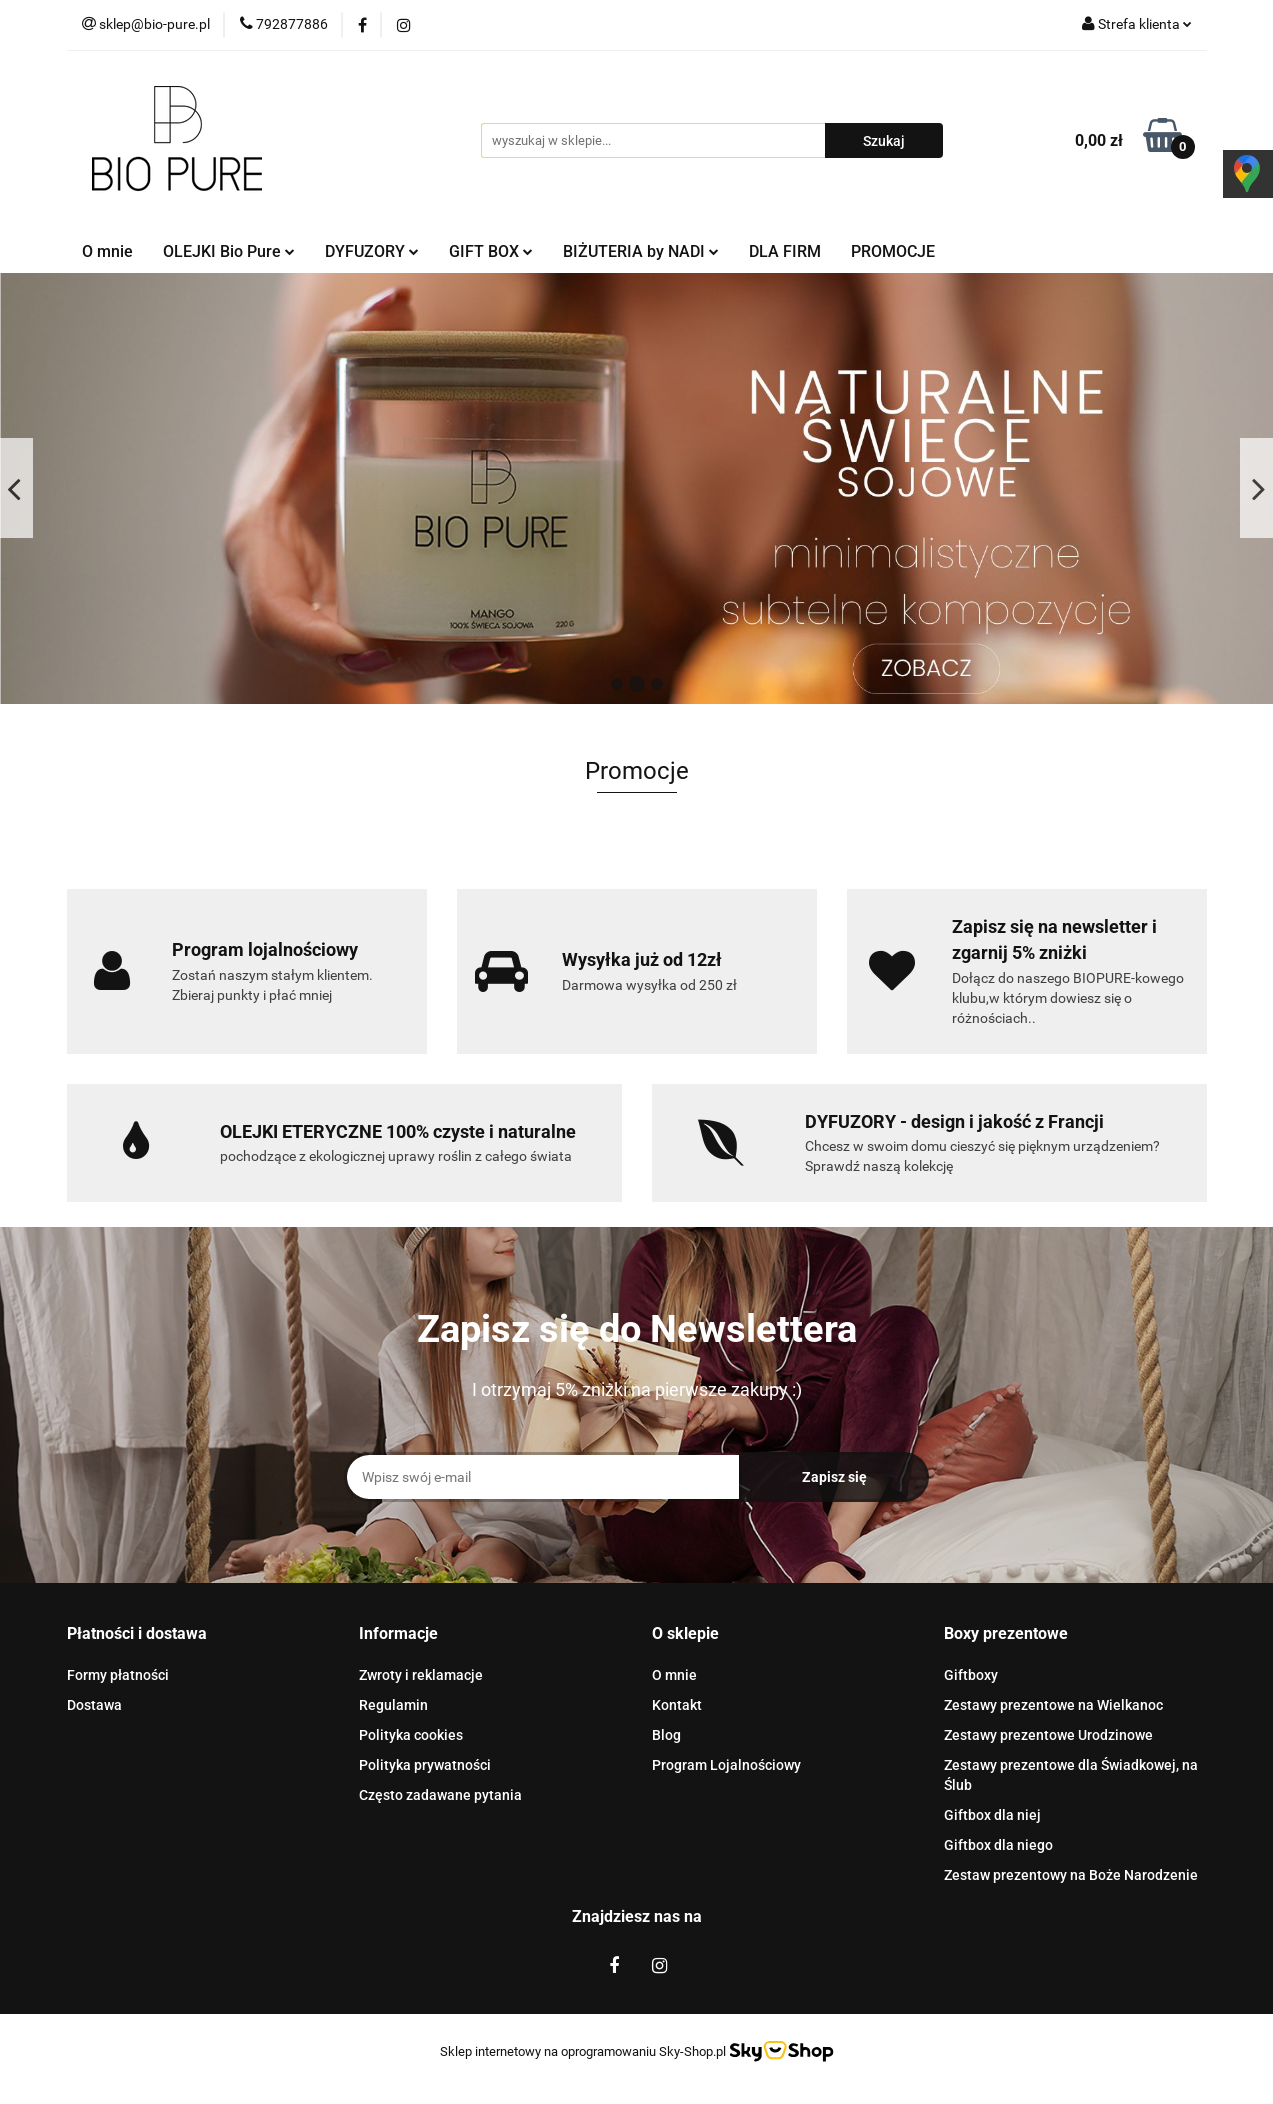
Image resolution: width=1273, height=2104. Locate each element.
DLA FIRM (785, 251)
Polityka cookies (411, 1735)
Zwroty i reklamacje (421, 1675)
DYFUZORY (372, 251)
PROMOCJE (893, 251)
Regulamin (393, 1705)
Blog (666, 1735)
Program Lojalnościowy (726, 1765)
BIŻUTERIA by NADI (641, 251)
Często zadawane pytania (440, 1795)
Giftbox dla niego (998, 1845)
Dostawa (94, 1705)
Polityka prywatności (425, 1765)
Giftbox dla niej (992, 1815)
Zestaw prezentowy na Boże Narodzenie (1071, 1875)
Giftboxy (971, 1675)
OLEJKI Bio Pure (229, 251)
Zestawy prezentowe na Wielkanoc (1053, 1705)
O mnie (107, 251)
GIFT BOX (491, 251)
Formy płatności (118, 1675)
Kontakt (677, 1705)
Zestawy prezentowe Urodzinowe (1048, 1735)
